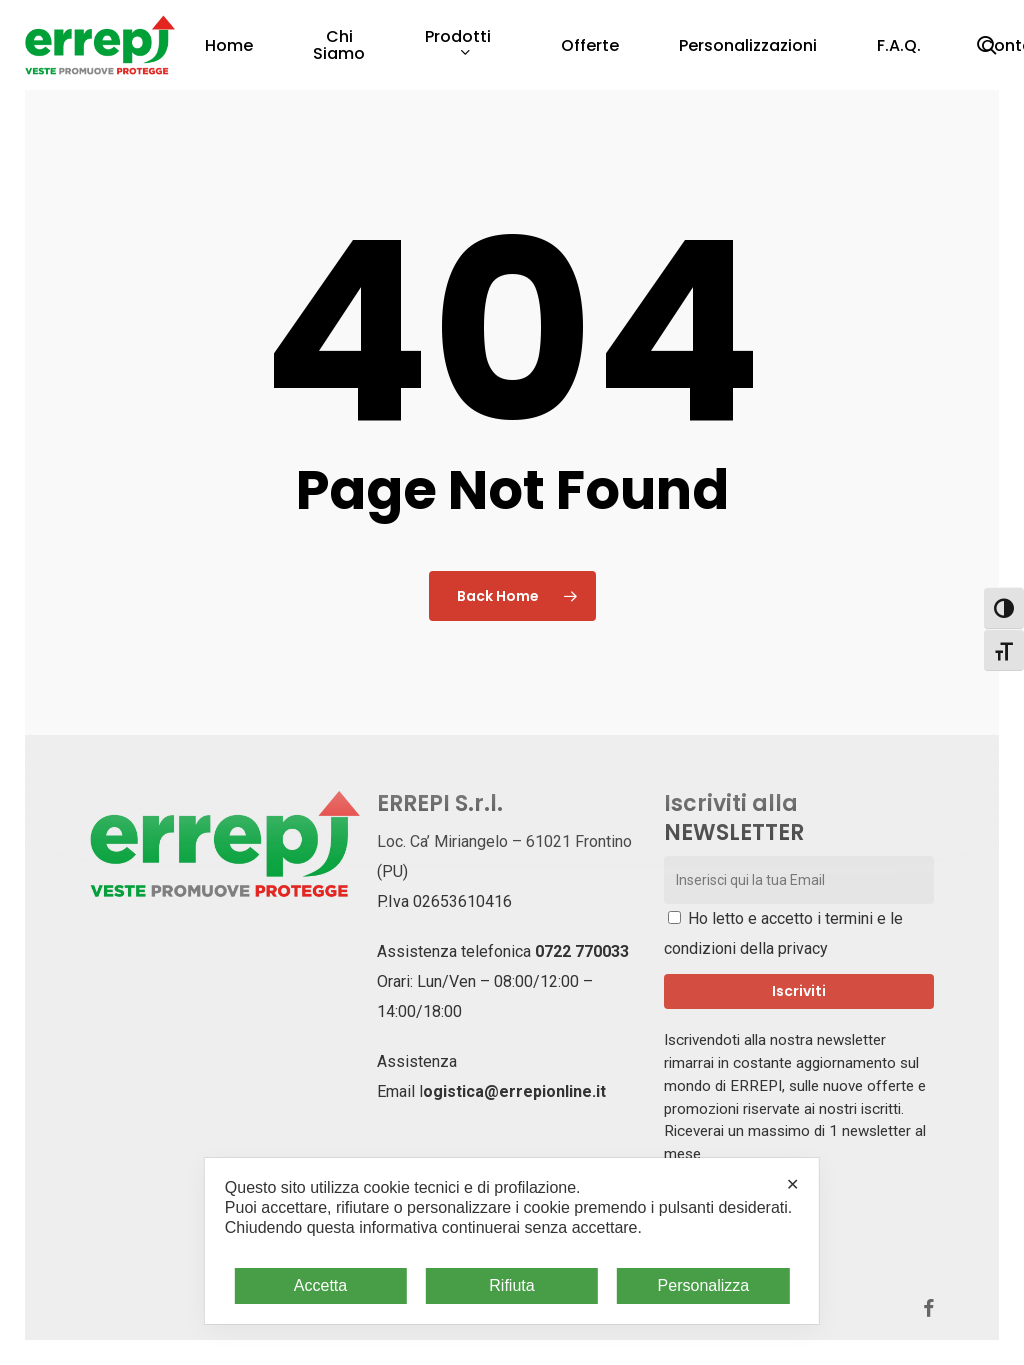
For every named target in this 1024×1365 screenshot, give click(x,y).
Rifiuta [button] (511, 1285)
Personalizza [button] (704, 1285)
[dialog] (512, 1241)
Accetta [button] (320, 1285)
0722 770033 (582, 951)
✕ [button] (792, 1184)
